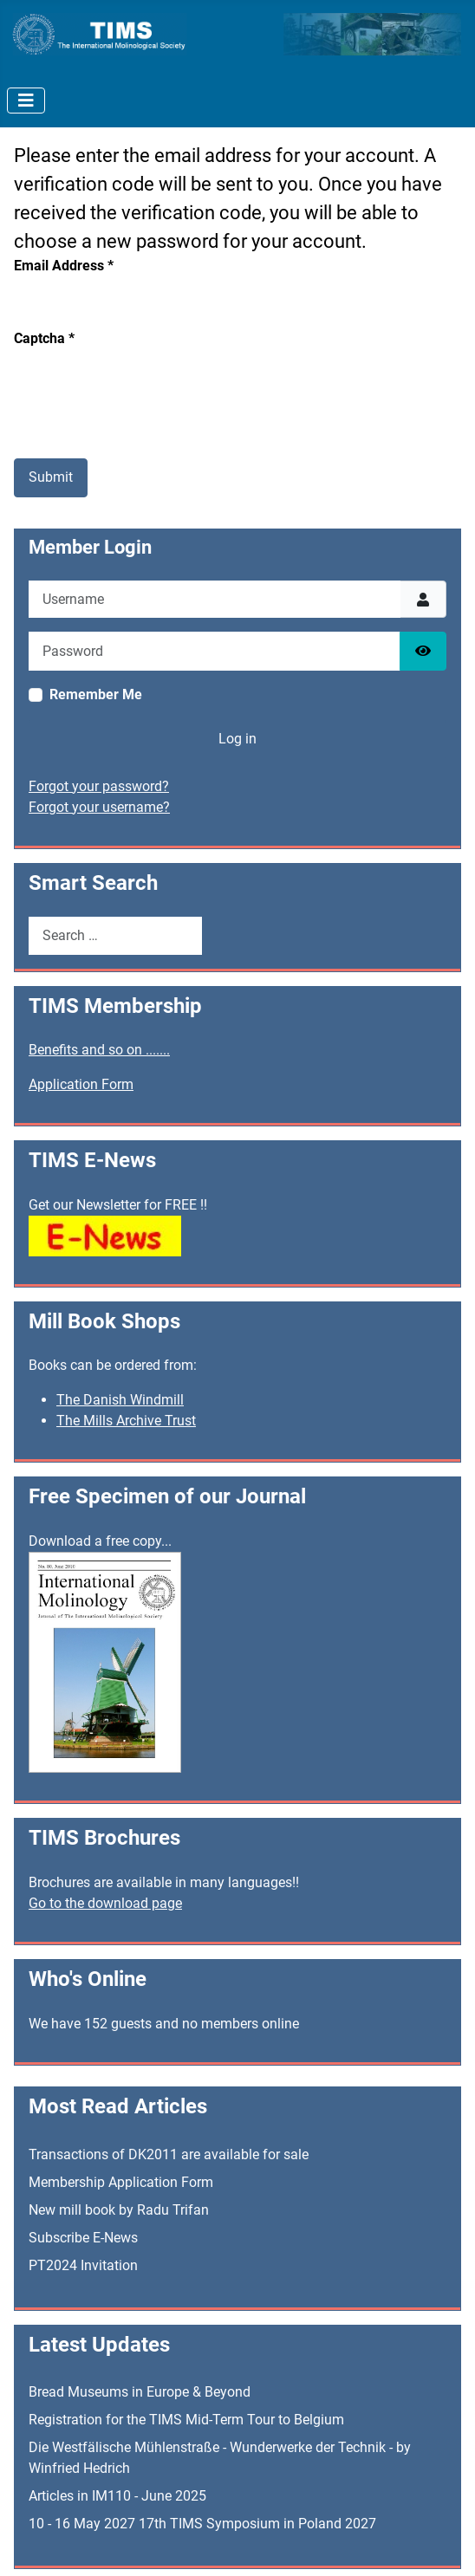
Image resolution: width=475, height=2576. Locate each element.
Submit (51, 477)
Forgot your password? (99, 786)
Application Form (81, 1084)
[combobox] (115, 935)
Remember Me (95, 694)
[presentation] (145, 383)
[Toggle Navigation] (26, 101)
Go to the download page (105, 1903)
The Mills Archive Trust (126, 1420)
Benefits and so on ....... (99, 1049)
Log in (237, 738)
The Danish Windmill (120, 1400)
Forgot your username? (99, 807)
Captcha (44, 338)
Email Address (64, 265)
